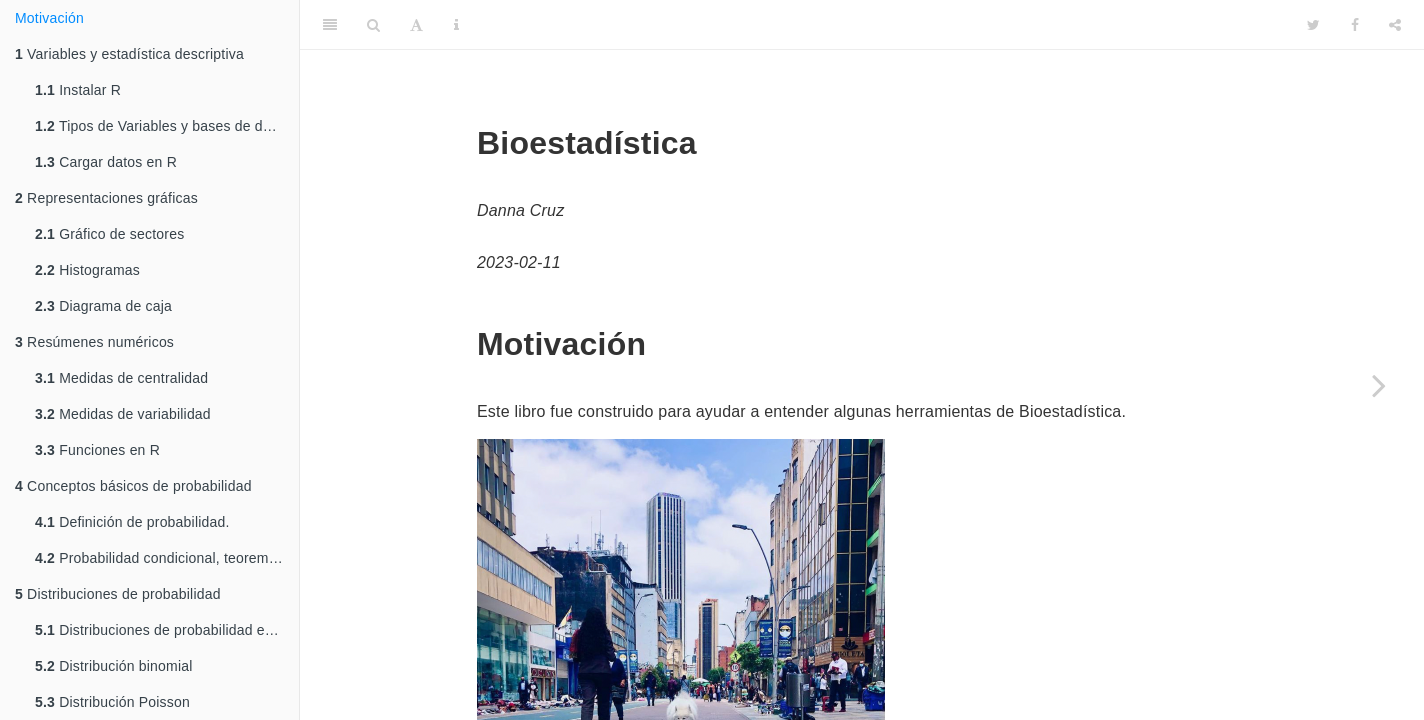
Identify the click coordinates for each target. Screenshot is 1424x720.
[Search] (373, 25)
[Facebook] (1355, 25)
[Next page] (1379, 385)
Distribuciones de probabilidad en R (161, 630)
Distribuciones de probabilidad (118, 594)
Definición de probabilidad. (132, 522)
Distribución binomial (114, 666)
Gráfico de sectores (109, 234)
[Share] (1395, 25)
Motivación (49, 18)
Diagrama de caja (103, 306)
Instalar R (78, 90)
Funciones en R (97, 450)
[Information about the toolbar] (456, 25)
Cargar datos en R (106, 162)
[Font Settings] (416, 25)
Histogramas (87, 270)
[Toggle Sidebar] (330, 25)
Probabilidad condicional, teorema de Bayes (167, 558)
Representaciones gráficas (106, 198)
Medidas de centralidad (121, 378)
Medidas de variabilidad (123, 414)
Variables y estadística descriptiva (129, 54)
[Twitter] (1313, 25)
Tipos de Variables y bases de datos (162, 126)
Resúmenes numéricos (94, 342)
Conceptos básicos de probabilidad (133, 486)
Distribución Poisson (112, 702)
